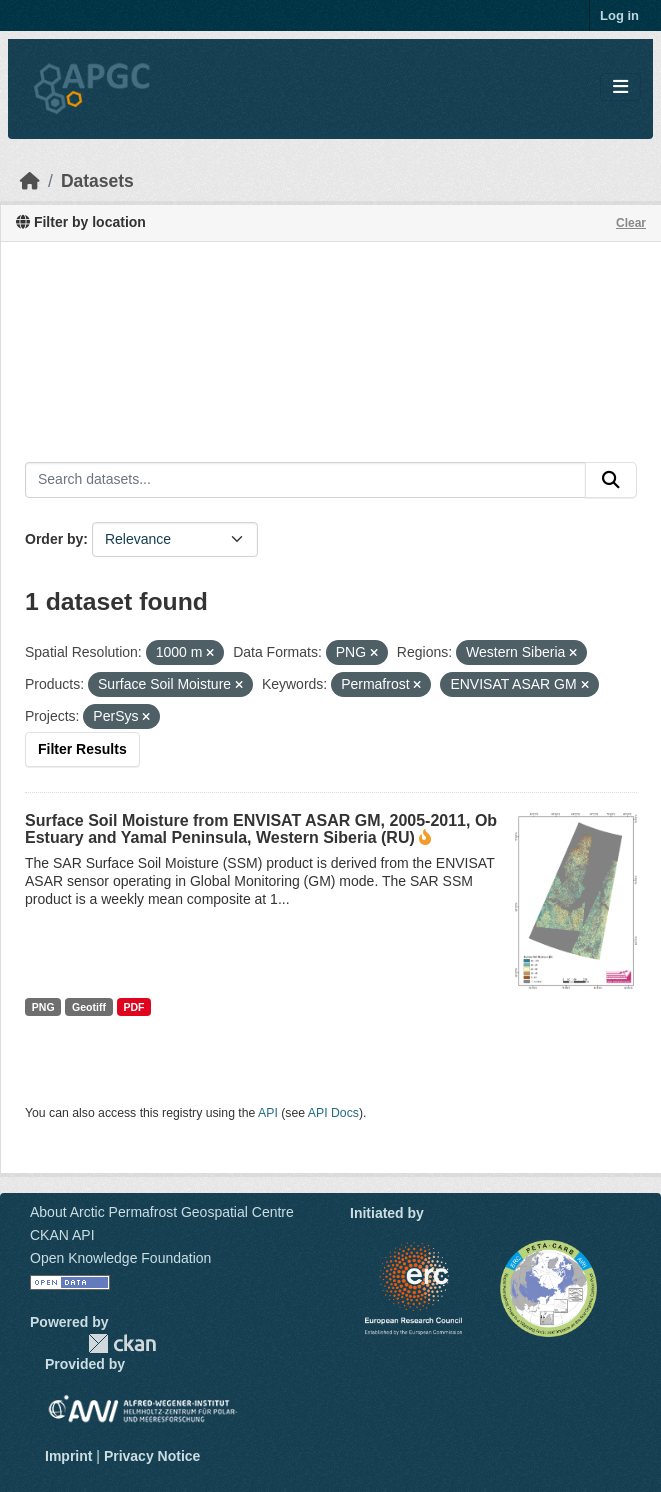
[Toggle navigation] (620, 87)
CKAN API (62, 1235)
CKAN (122, 1343)
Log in (619, 15)
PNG (43, 1007)
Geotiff (89, 1007)
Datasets (97, 181)
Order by (54, 539)
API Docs (333, 1113)
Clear (631, 223)
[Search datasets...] (305, 480)
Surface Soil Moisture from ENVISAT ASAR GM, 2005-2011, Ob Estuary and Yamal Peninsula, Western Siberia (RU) (261, 829)
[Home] (30, 181)
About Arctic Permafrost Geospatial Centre (162, 1212)
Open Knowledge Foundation (120, 1258)
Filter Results (82, 749)
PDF (133, 1007)
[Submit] (611, 480)
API (268, 1113)
